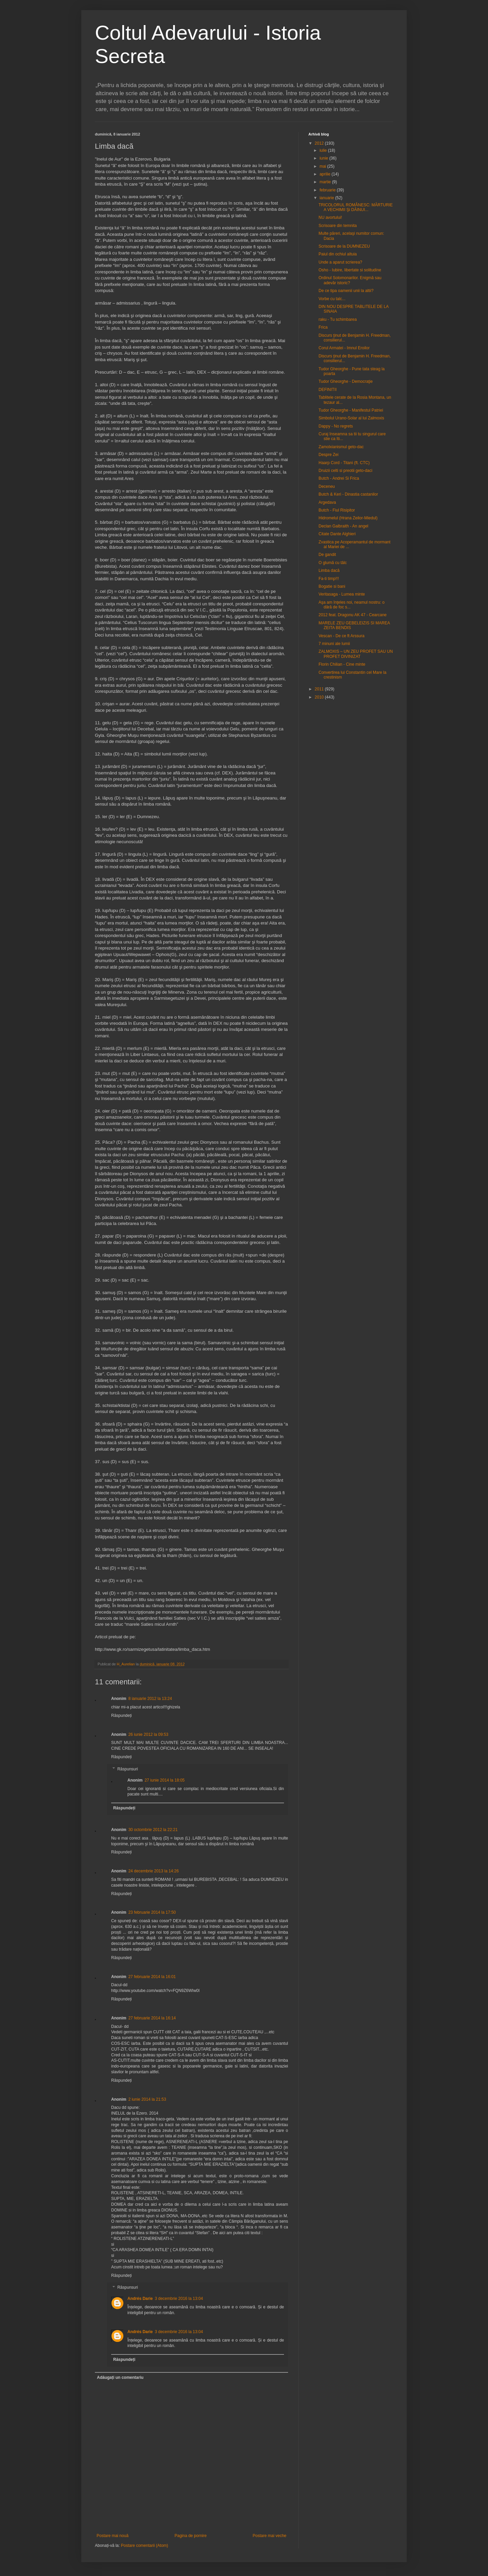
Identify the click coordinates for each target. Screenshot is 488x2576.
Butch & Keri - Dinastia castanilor (348, 494)
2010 (320, 697)
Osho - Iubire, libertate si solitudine (350, 270)
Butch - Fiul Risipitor (337, 510)
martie (326, 182)
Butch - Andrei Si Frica (339, 478)
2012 (320, 143)
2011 (320, 689)
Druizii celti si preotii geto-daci (345, 470)
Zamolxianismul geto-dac (341, 446)
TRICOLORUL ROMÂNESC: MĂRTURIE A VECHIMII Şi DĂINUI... (356, 207)
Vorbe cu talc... (332, 298)
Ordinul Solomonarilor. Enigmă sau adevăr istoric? (350, 280)
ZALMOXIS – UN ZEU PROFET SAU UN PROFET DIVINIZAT (356, 654)
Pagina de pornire (191, 2535)
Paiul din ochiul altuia (338, 254)
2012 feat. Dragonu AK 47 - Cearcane (353, 614)
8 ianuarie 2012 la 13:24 (150, 1698)
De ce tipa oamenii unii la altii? (346, 290)
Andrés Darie (140, 2298)
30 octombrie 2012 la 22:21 (153, 1829)
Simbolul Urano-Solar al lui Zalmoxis (351, 418)
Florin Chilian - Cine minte (342, 664)
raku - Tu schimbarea (338, 319)
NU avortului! (330, 217)
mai (323, 166)
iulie (324, 150)
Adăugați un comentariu (120, 2377)
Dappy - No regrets (336, 426)
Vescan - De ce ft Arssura (341, 635)
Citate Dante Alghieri (337, 534)
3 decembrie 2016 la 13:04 (179, 2298)
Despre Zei (329, 454)
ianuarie (327, 197)
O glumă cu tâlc (333, 562)
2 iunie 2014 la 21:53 (147, 2099)
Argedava (327, 502)
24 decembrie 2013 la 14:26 (153, 1871)
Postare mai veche (269, 2535)
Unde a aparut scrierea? (340, 262)
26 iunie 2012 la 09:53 (148, 1734)
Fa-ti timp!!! (329, 578)
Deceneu (327, 486)
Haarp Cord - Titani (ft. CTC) (344, 462)
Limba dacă (329, 570)
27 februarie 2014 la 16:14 (152, 2018)
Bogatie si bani (332, 586)
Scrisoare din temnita (338, 225)
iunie (324, 158)
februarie (328, 190)
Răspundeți (121, 1715)
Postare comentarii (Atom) (144, 2545)
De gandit (327, 554)
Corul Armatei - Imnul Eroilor (344, 348)
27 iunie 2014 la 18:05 (165, 1780)
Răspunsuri (127, 1769)
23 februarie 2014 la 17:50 (152, 1912)
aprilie (325, 174)
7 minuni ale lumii (334, 643)
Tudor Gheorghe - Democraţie (346, 381)
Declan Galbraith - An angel (343, 526)
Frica (323, 327)
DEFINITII (328, 389)
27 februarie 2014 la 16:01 (152, 1976)
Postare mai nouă (112, 2535)
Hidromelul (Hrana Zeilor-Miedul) (348, 518)
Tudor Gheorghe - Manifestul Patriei (351, 410)
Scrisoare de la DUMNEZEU (344, 246)
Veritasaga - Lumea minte (342, 594)
